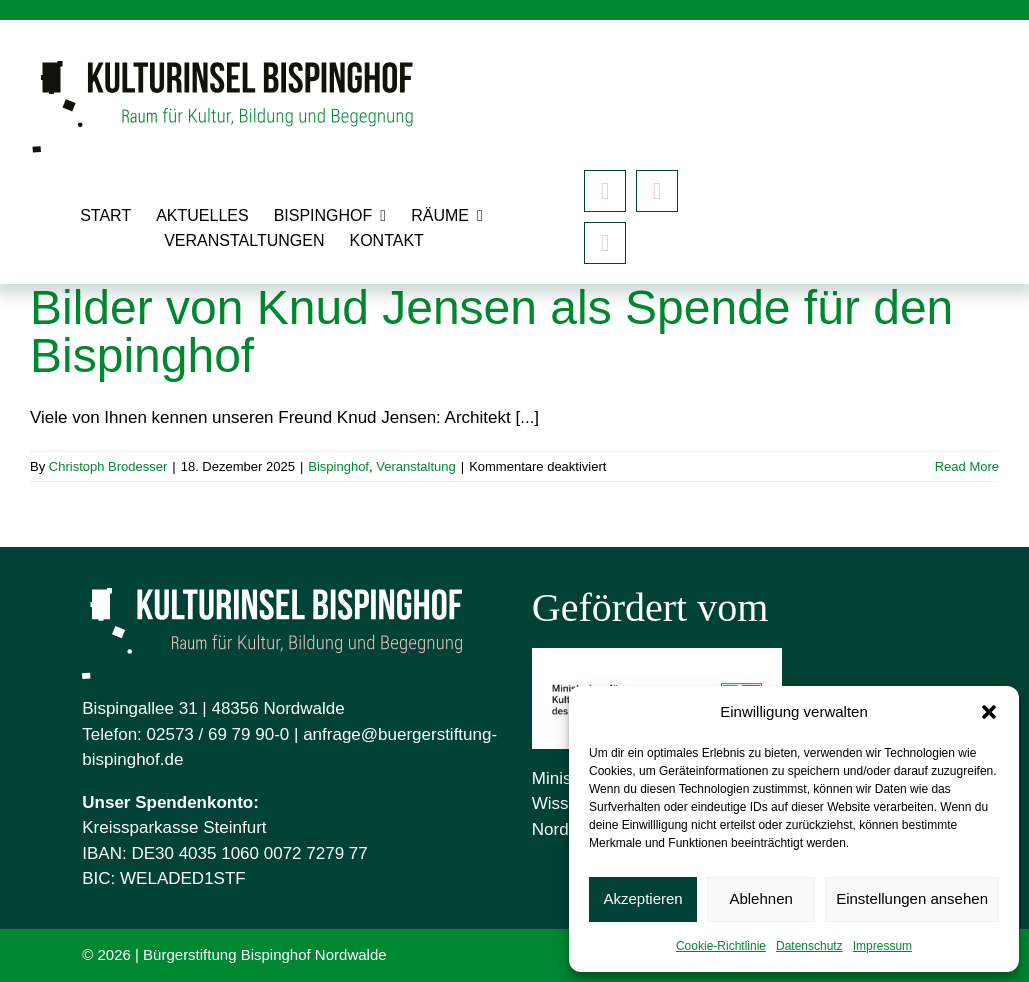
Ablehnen (760, 898)
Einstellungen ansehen (912, 898)
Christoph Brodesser (108, 466)
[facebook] (605, 191)
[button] (989, 712)
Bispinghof (338, 466)
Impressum (882, 946)
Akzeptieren (642, 898)
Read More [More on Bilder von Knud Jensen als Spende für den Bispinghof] (967, 466)
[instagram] (657, 191)
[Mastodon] (605, 243)
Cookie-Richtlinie (721, 946)
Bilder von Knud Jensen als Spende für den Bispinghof (491, 331)
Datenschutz (809, 946)
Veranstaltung (416, 466)
